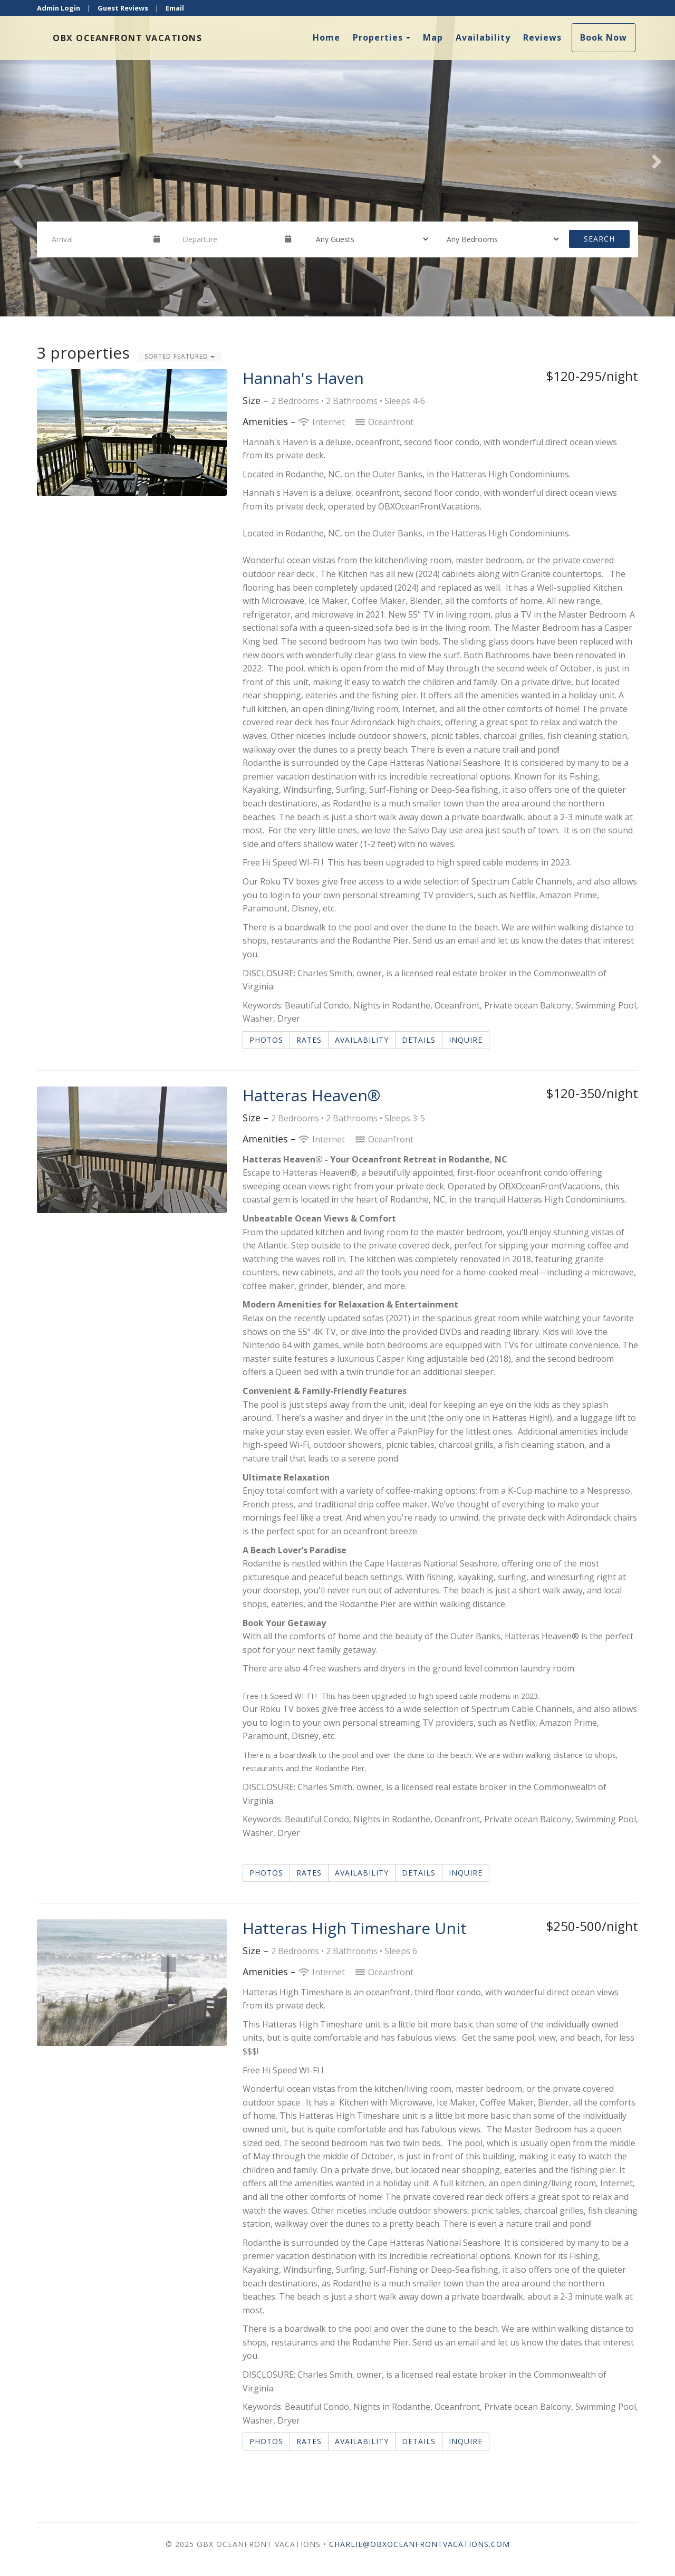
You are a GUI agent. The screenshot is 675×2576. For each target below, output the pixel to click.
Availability (483, 37)
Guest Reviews (123, 8)
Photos (266, 1040)
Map (433, 37)
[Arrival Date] (98, 239)
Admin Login (58, 8)
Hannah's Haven (303, 378)
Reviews (542, 37)
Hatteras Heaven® (311, 1095)
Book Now (603, 37)
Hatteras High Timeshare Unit (355, 1928)
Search (599, 239)
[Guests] (368, 239)
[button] (17, 158)
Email (175, 8)
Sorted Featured (179, 356)
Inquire (466, 1040)
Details (419, 1040)
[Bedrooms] (499, 239)
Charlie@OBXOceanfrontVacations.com (419, 2544)
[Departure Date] (229, 239)
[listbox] (337, 158)
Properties (378, 37)
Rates (309, 1040)
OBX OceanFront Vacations (127, 38)
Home (326, 37)
